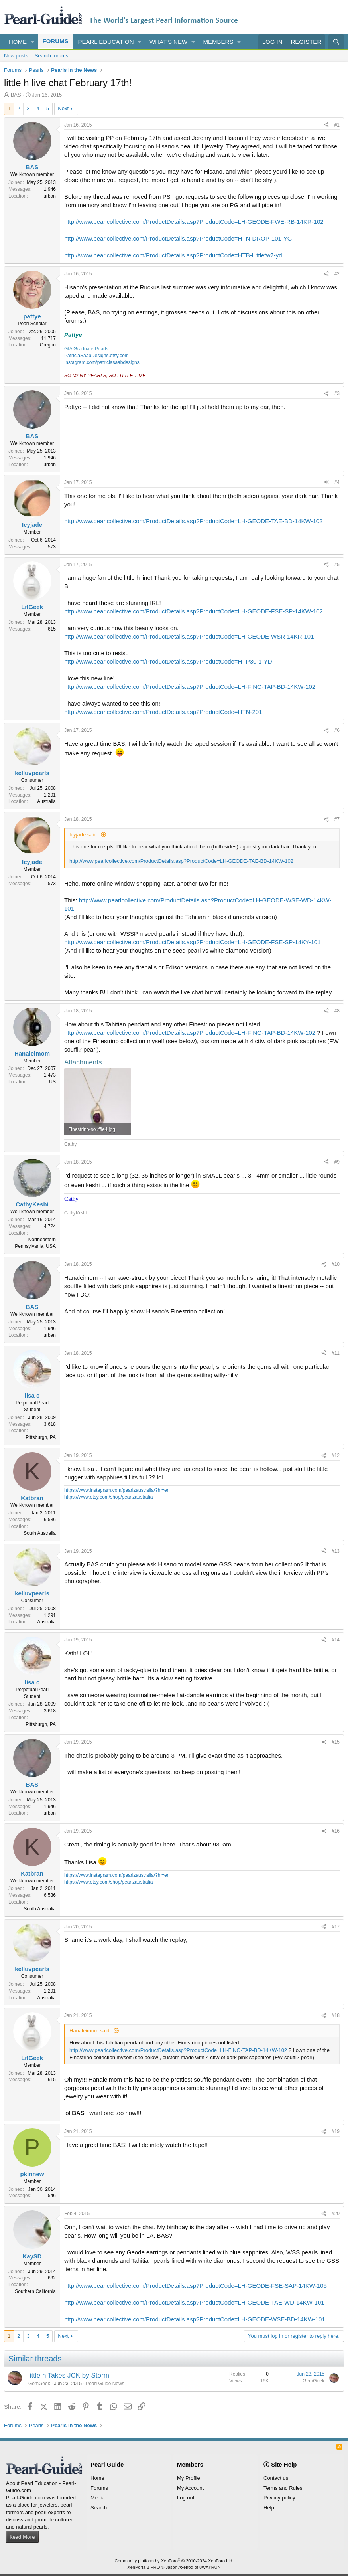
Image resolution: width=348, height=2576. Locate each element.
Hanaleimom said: (90, 2031)
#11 (336, 1353)
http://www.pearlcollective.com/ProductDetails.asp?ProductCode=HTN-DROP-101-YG (178, 238)
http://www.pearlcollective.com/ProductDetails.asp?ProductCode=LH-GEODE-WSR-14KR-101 (189, 636)
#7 (337, 819)
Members (218, 41)
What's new (168, 41)
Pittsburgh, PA (41, 1437)
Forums (56, 41)
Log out (185, 2498)
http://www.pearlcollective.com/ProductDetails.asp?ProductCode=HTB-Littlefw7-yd (173, 255)
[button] (33, 41)
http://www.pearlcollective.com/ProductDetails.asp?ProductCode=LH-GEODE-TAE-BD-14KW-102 (193, 521)
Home (18, 41)
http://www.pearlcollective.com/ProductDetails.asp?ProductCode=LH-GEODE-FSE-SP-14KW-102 (193, 611)
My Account (190, 2488)
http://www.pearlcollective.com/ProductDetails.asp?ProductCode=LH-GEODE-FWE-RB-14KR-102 (194, 221)
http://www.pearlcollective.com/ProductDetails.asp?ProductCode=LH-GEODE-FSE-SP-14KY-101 (192, 942)
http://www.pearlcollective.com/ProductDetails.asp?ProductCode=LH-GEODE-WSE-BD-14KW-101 (194, 2319)
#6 (337, 730)
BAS (16, 95)
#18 (336, 2015)
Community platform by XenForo (174, 2560)
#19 (336, 2131)
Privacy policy (279, 2498)
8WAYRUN (210, 2567)
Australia (46, 801)
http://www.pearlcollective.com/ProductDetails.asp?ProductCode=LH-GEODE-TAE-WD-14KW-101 (194, 2302)
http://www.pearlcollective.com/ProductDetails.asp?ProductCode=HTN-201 (163, 711)
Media (97, 2498)
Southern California (35, 2291)
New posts (16, 56)
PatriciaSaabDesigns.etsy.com (96, 355)
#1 (337, 125)
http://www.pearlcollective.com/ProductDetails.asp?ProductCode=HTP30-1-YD (168, 661)
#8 (337, 1011)
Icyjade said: (83, 835)
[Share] (326, 125)
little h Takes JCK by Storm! (69, 2375)
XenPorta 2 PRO (143, 2567)
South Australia (40, 1533)
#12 (336, 1455)
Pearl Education (106, 41)
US (52, 1082)
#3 (337, 393)
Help (268, 2508)
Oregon (48, 345)
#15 (336, 1742)
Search (98, 2508)
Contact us (275, 2478)
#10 (336, 1264)
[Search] (336, 41)
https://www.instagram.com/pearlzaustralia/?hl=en (116, 1490)
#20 (336, 2213)
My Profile (188, 2478)
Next (63, 108)
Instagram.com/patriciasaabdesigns (102, 362)
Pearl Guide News (105, 2383)
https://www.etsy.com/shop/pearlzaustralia (108, 1497)
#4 (337, 482)
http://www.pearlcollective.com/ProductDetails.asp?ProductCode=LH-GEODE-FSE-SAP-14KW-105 (195, 2285)
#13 (336, 1551)
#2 (337, 274)
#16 (336, 1831)
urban (49, 196)
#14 (336, 1640)
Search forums (52, 56)
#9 (337, 1162)
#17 (336, 1927)
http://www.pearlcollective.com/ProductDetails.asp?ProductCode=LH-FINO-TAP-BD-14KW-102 (189, 686)
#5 (337, 564)
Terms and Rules (283, 2488)
